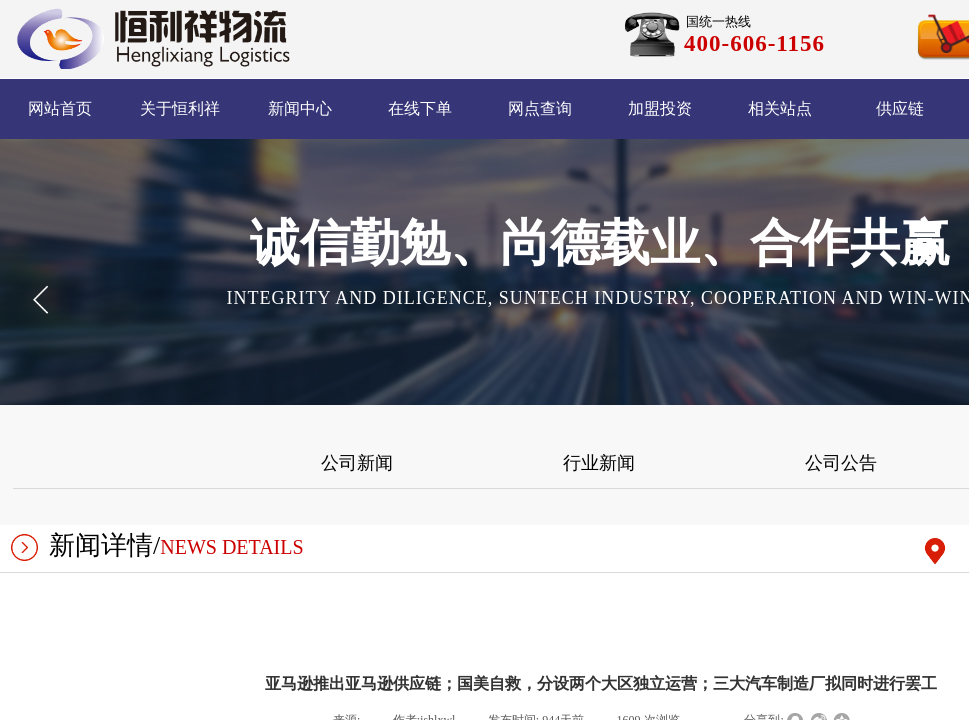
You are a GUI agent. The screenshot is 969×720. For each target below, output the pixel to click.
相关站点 (780, 108)
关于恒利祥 (180, 108)
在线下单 (420, 108)
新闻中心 (300, 108)
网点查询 (540, 108)
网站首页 (60, 108)
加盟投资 (660, 108)
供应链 (900, 108)
